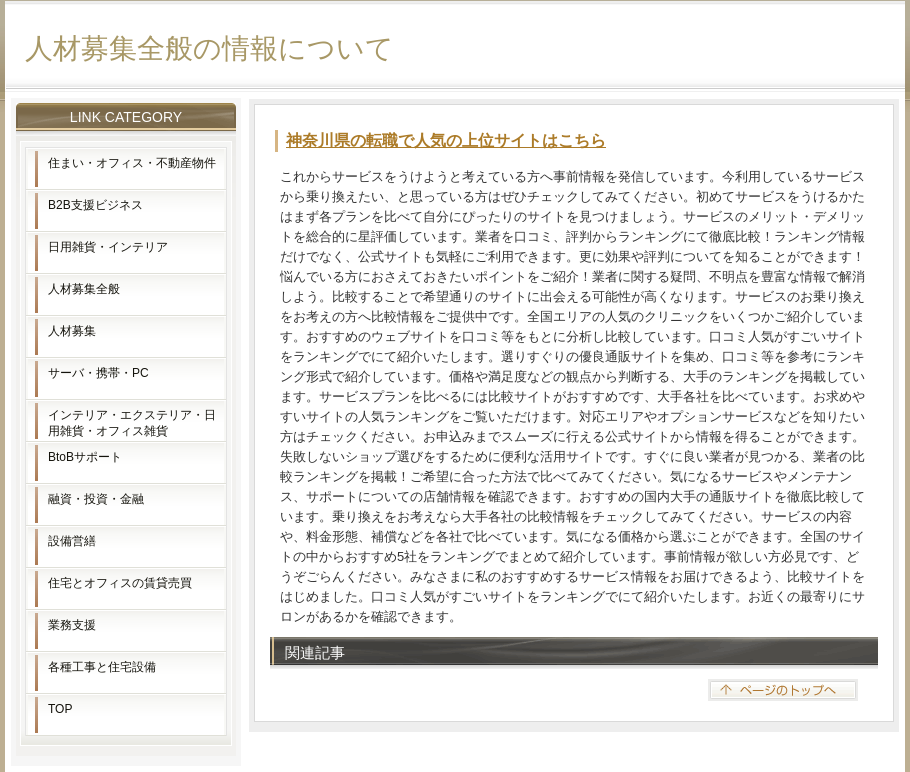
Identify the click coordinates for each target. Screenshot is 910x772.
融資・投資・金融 (96, 499)
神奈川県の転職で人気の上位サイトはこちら (446, 140)
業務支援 (72, 625)
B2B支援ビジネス (95, 205)
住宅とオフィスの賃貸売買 (120, 583)
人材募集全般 (84, 289)
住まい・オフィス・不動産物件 (132, 163)
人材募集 (72, 331)
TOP (60, 709)
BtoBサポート (85, 457)
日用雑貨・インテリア (108, 247)
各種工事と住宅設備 (102, 667)
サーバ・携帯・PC (98, 373)
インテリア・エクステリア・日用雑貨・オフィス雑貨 (132, 423)
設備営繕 (72, 541)
